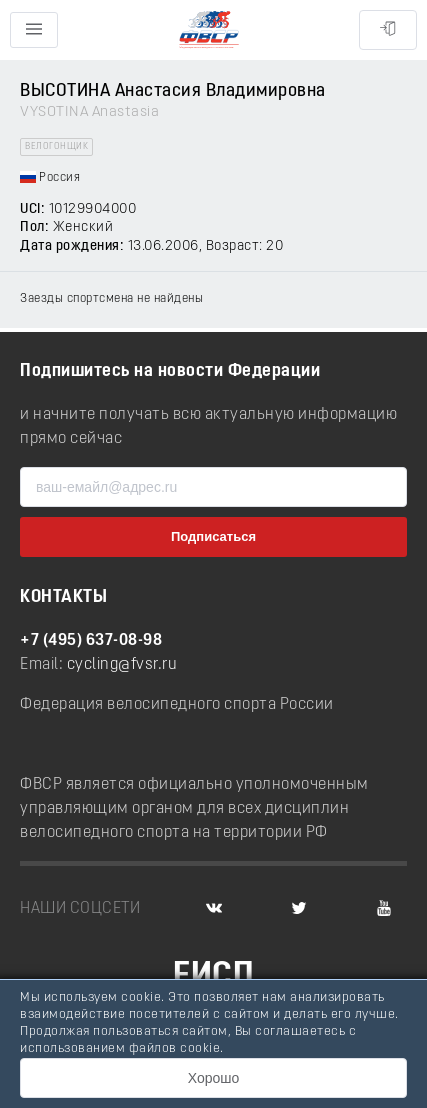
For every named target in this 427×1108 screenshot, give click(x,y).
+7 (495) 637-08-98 (91, 641)
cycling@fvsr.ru (122, 665)
